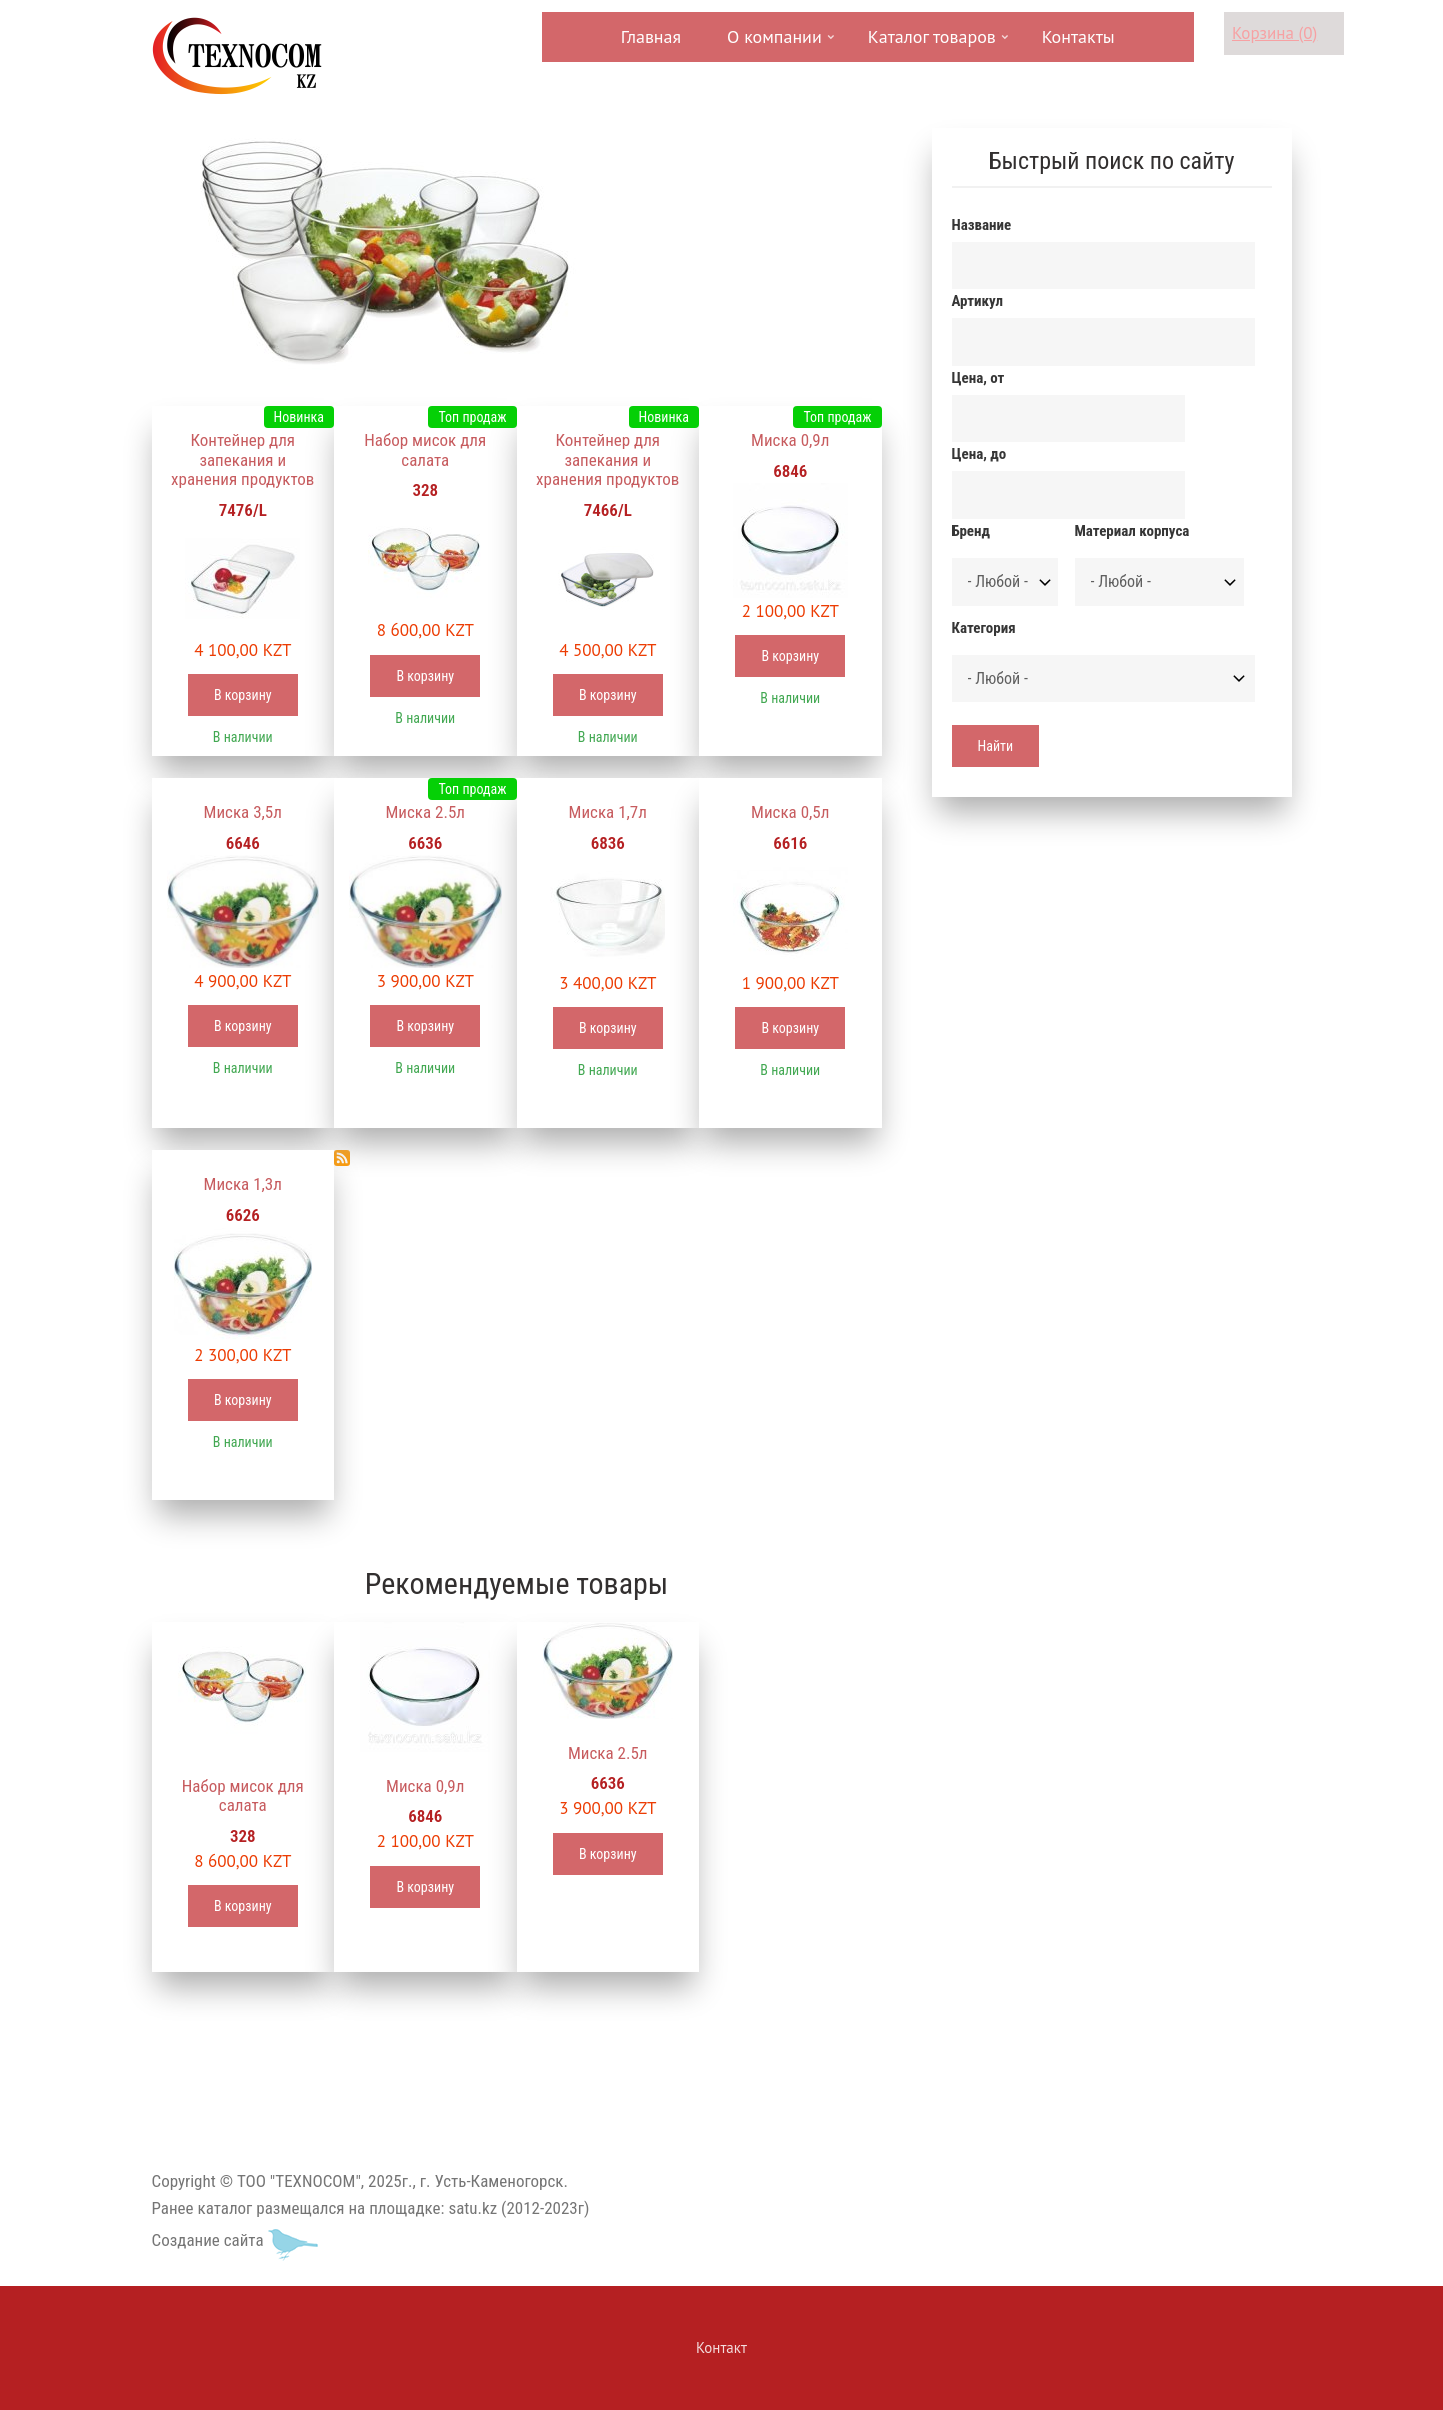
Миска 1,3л (243, 1184)
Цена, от (978, 378)
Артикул (977, 301)
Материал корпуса (1132, 531)
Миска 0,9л (790, 440)
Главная (651, 36)
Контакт (721, 2347)
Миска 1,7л (608, 812)
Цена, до (979, 454)
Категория (984, 628)
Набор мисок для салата (425, 450)
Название (982, 225)
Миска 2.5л (425, 812)
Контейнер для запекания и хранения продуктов (242, 459)
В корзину (243, 695)
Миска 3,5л (243, 812)
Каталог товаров (930, 43)
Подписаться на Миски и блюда (342, 1158)
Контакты (1078, 36)
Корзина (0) (1274, 33)
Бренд (971, 531)
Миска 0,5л (790, 812)
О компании (772, 43)
